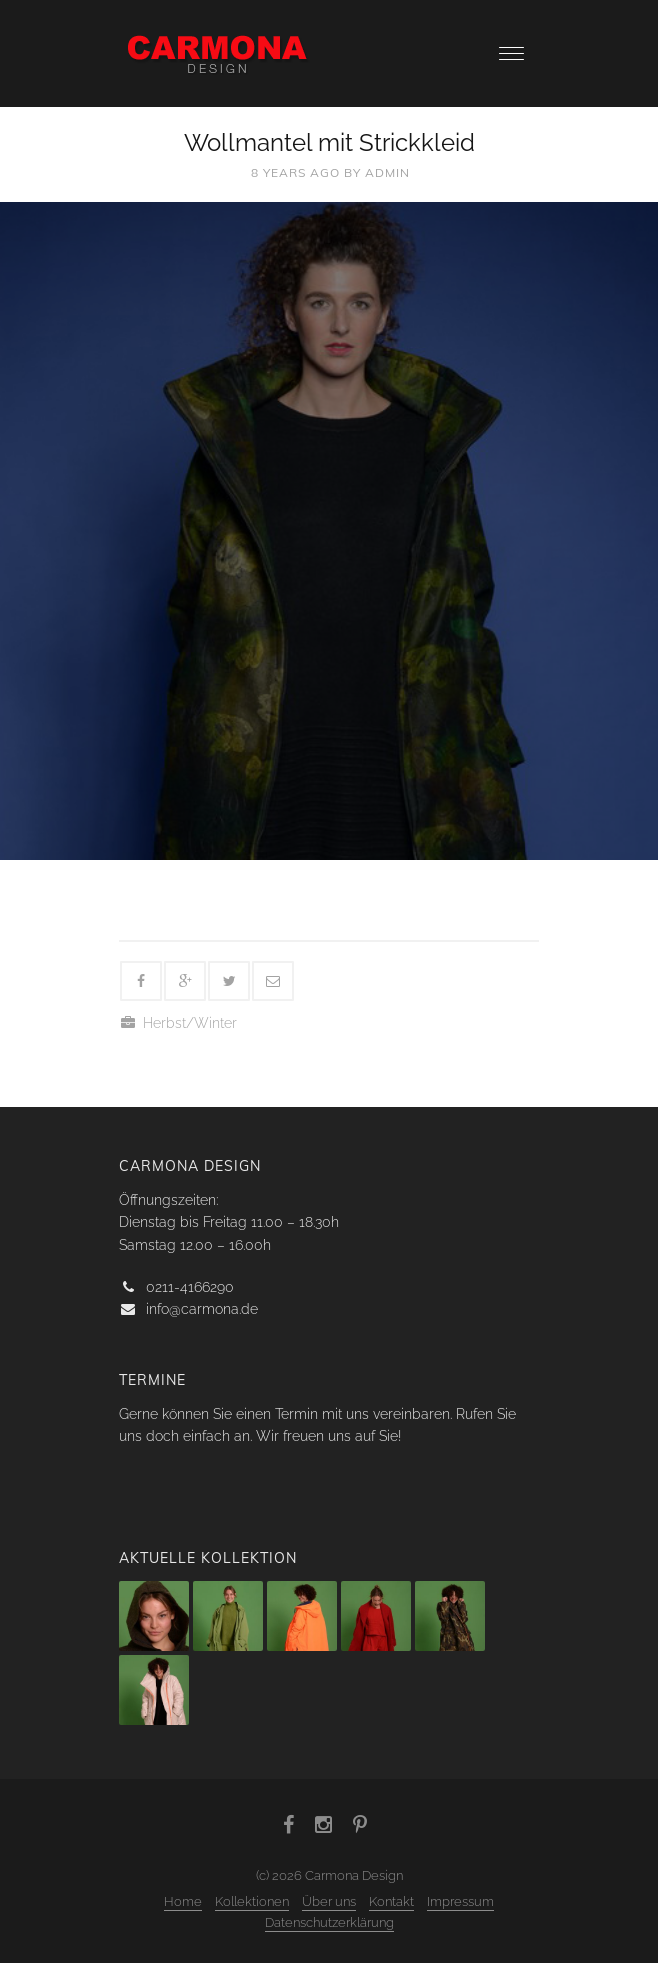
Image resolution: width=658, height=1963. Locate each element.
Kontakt (391, 1901)
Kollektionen (252, 1901)
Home (183, 1901)
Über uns (329, 1901)
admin (387, 172)
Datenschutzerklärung (329, 1922)
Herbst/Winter (190, 1023)
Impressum (460, 1901)
